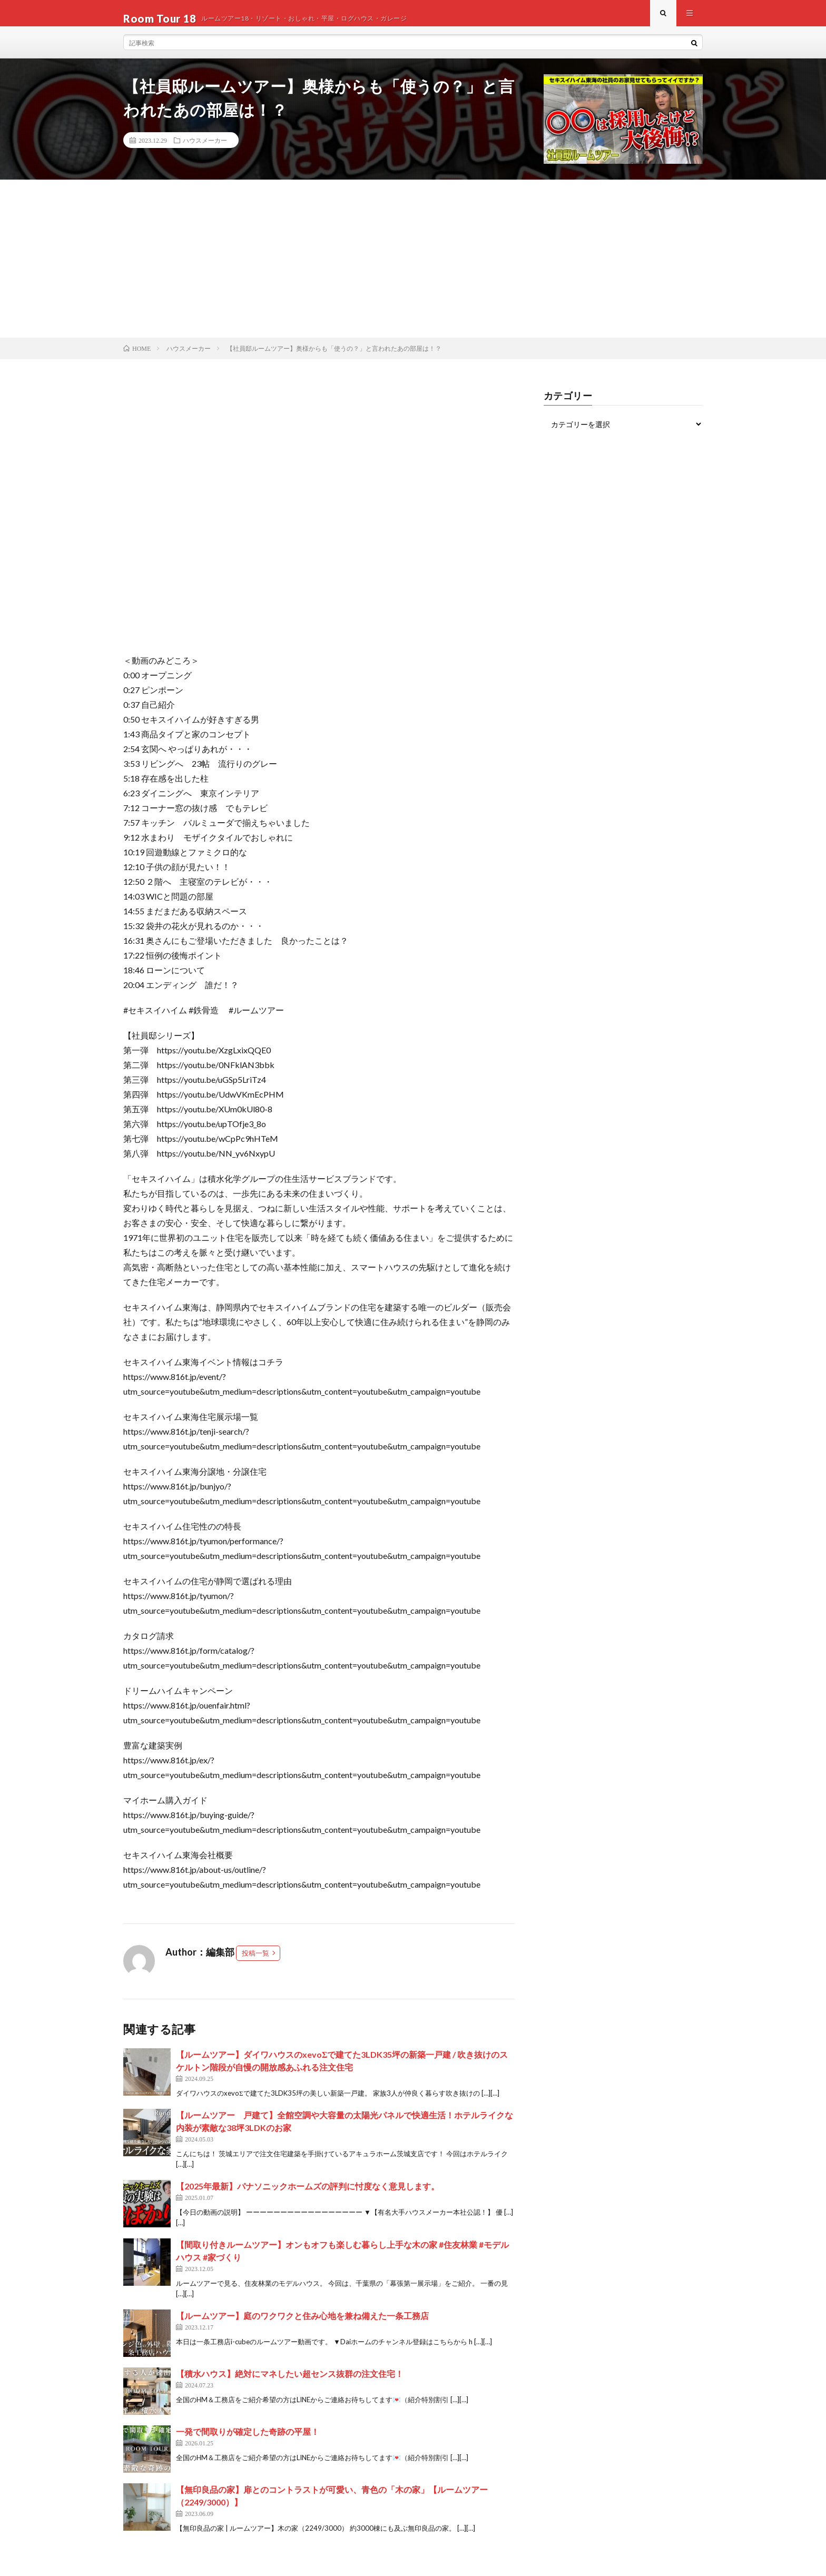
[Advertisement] (413, 269)
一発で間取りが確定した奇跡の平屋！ (247, 2442)
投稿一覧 (255, 1963)
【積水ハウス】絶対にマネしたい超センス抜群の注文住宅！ (290, 2384)
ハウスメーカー (205, 150)
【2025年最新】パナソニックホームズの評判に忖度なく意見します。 (307, 2197)
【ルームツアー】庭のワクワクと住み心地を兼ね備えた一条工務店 (302, 2326)
